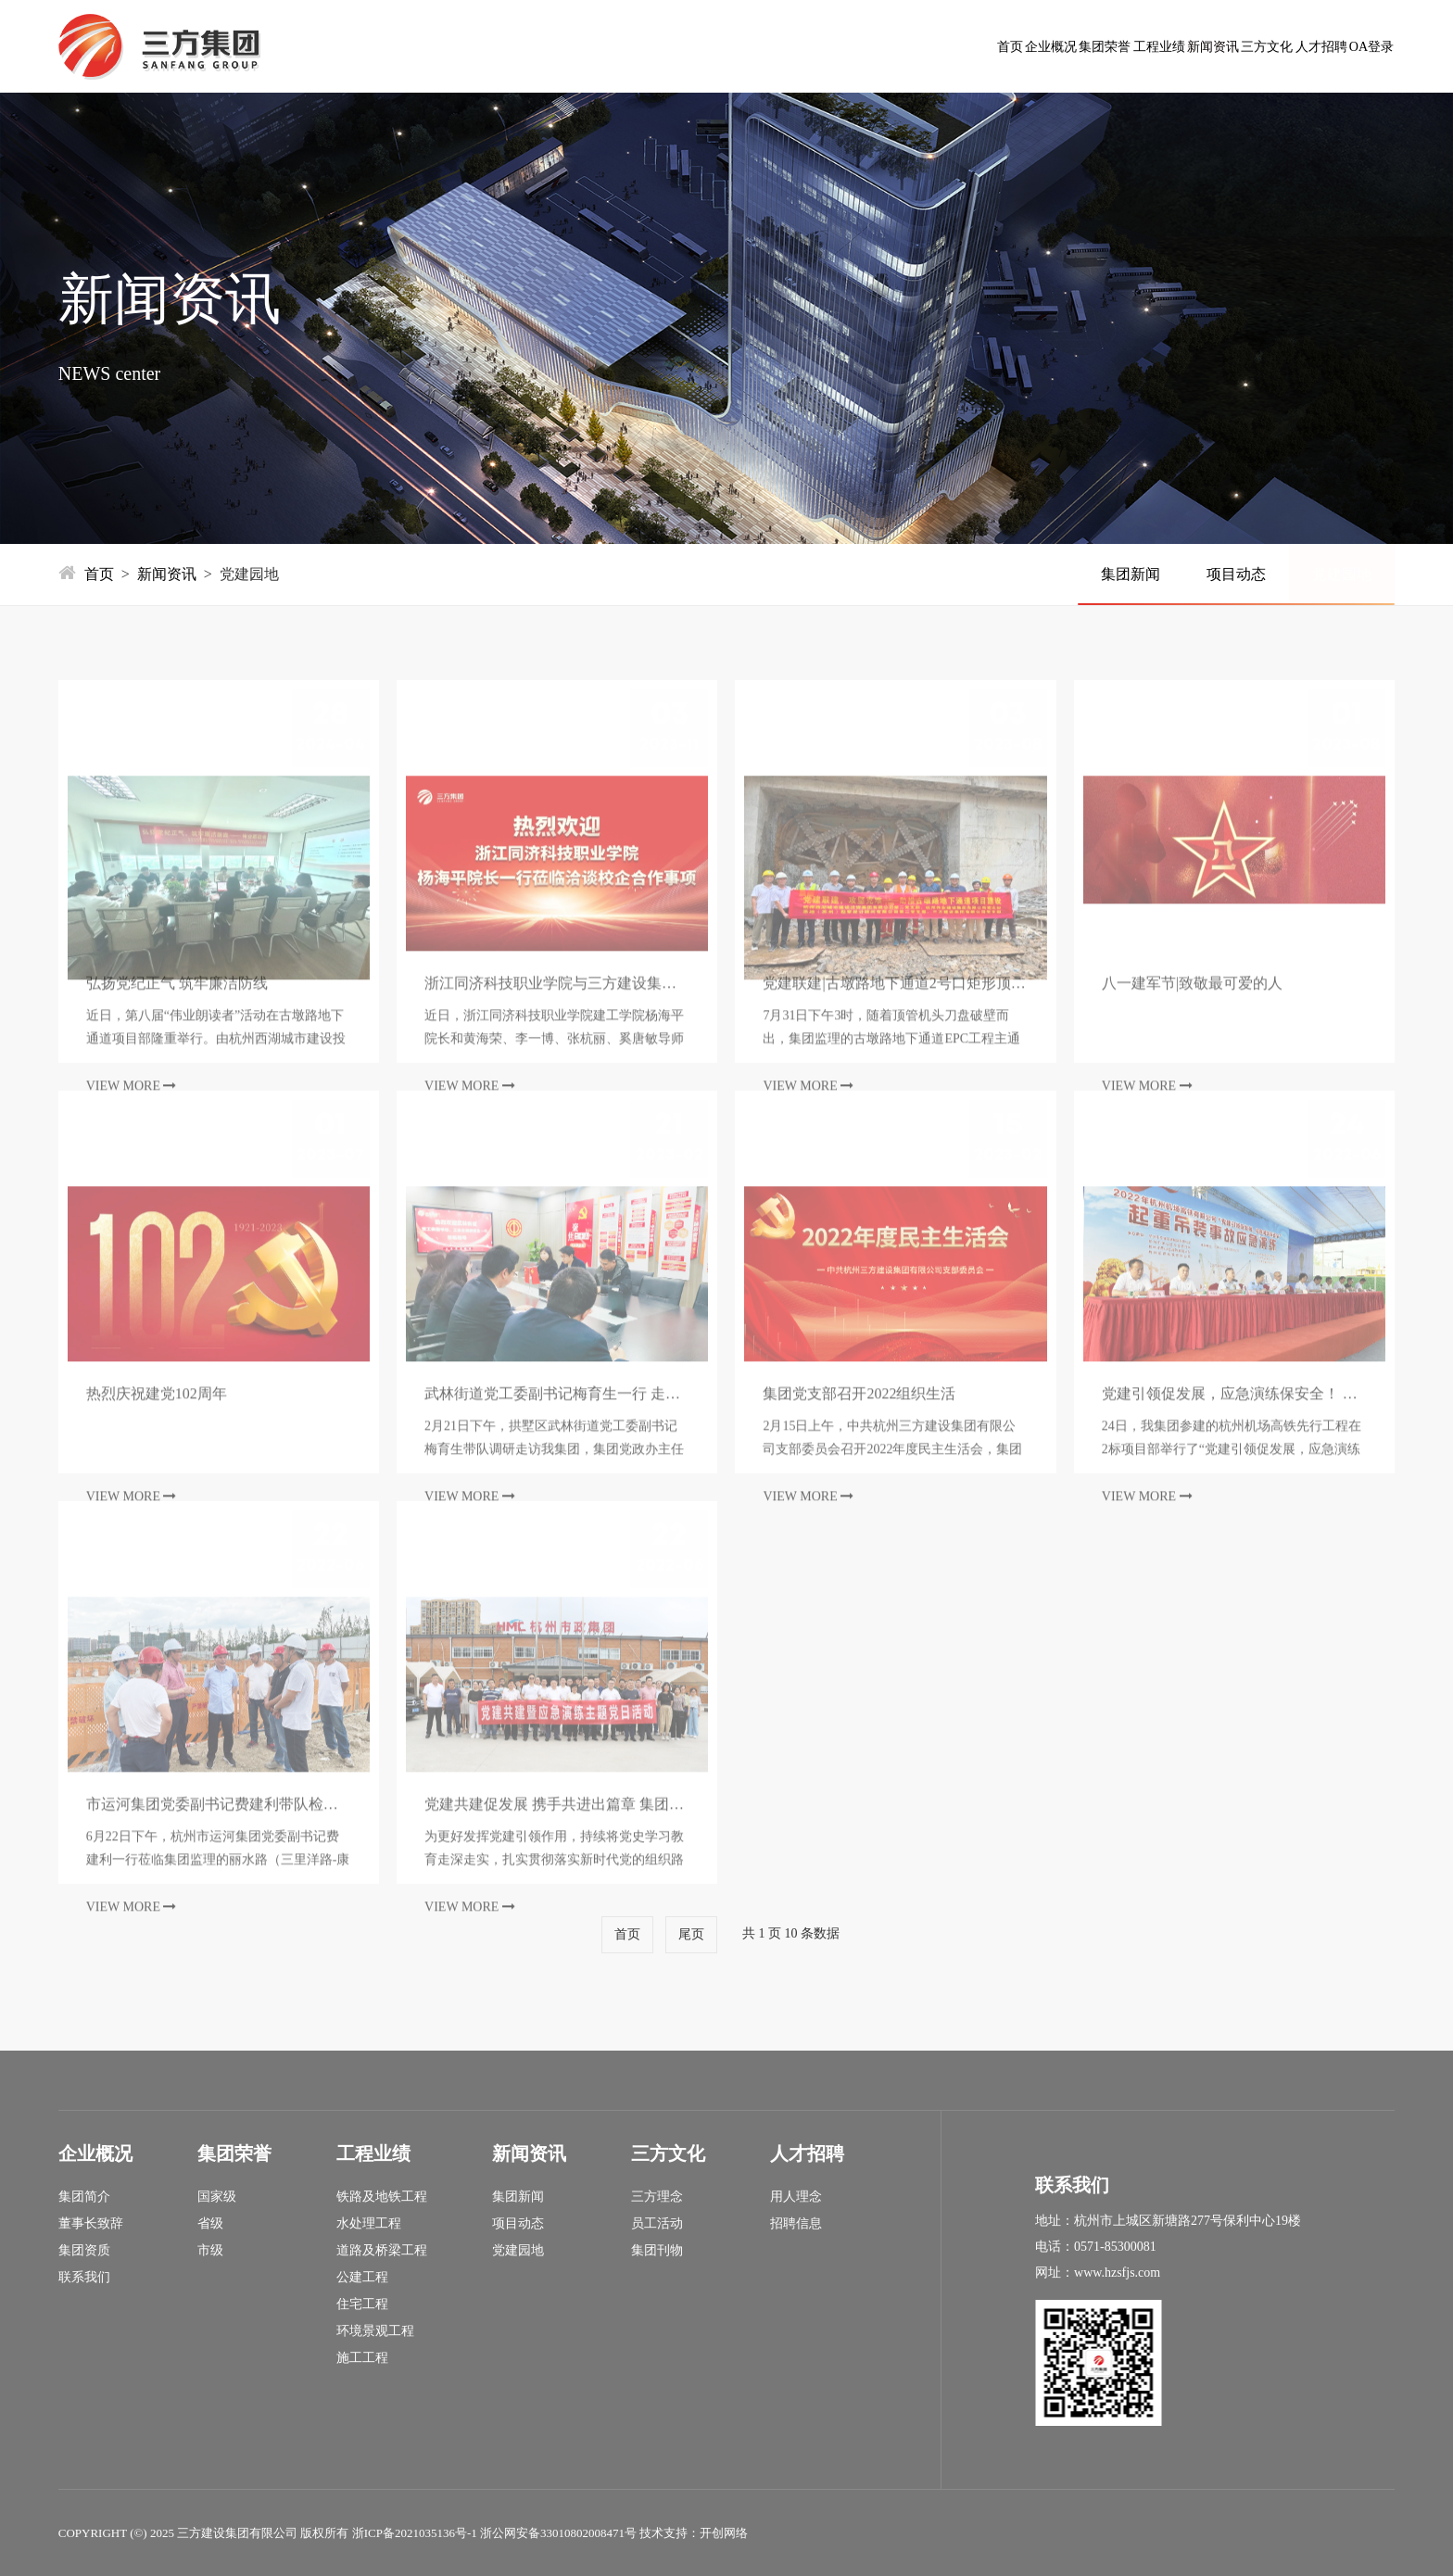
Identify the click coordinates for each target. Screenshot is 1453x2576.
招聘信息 (796, 2223)
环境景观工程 (375, 2331)
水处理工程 (368, 2223)
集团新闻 (1130, 574)
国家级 (216, 2197)
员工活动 (657, 2223)
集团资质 (84, 2250)
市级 (210, 2250)
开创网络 (724, 2533)
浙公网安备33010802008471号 (558, 2533)
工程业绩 (886, 46)
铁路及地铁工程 (381, 2197)
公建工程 (362, 2277)
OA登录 (1341, 46)
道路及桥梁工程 (381, 2250)
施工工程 (362, 2358)
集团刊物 (657, 2250)
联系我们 (84, 2277)
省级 (210, 2223)
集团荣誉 (771, 46)
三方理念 (657, 2197)
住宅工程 (362, 2304)
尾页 (691, 1934)
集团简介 (84, 2197)
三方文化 (1115, 46)
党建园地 (1341, 574)
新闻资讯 (1000, 46)
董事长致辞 (90, 2223)
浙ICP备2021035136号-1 (414, 2533)
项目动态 (1236, 574)
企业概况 (656, 46)
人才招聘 (1230, 46)
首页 (556, 46)
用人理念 (796, 2197)
